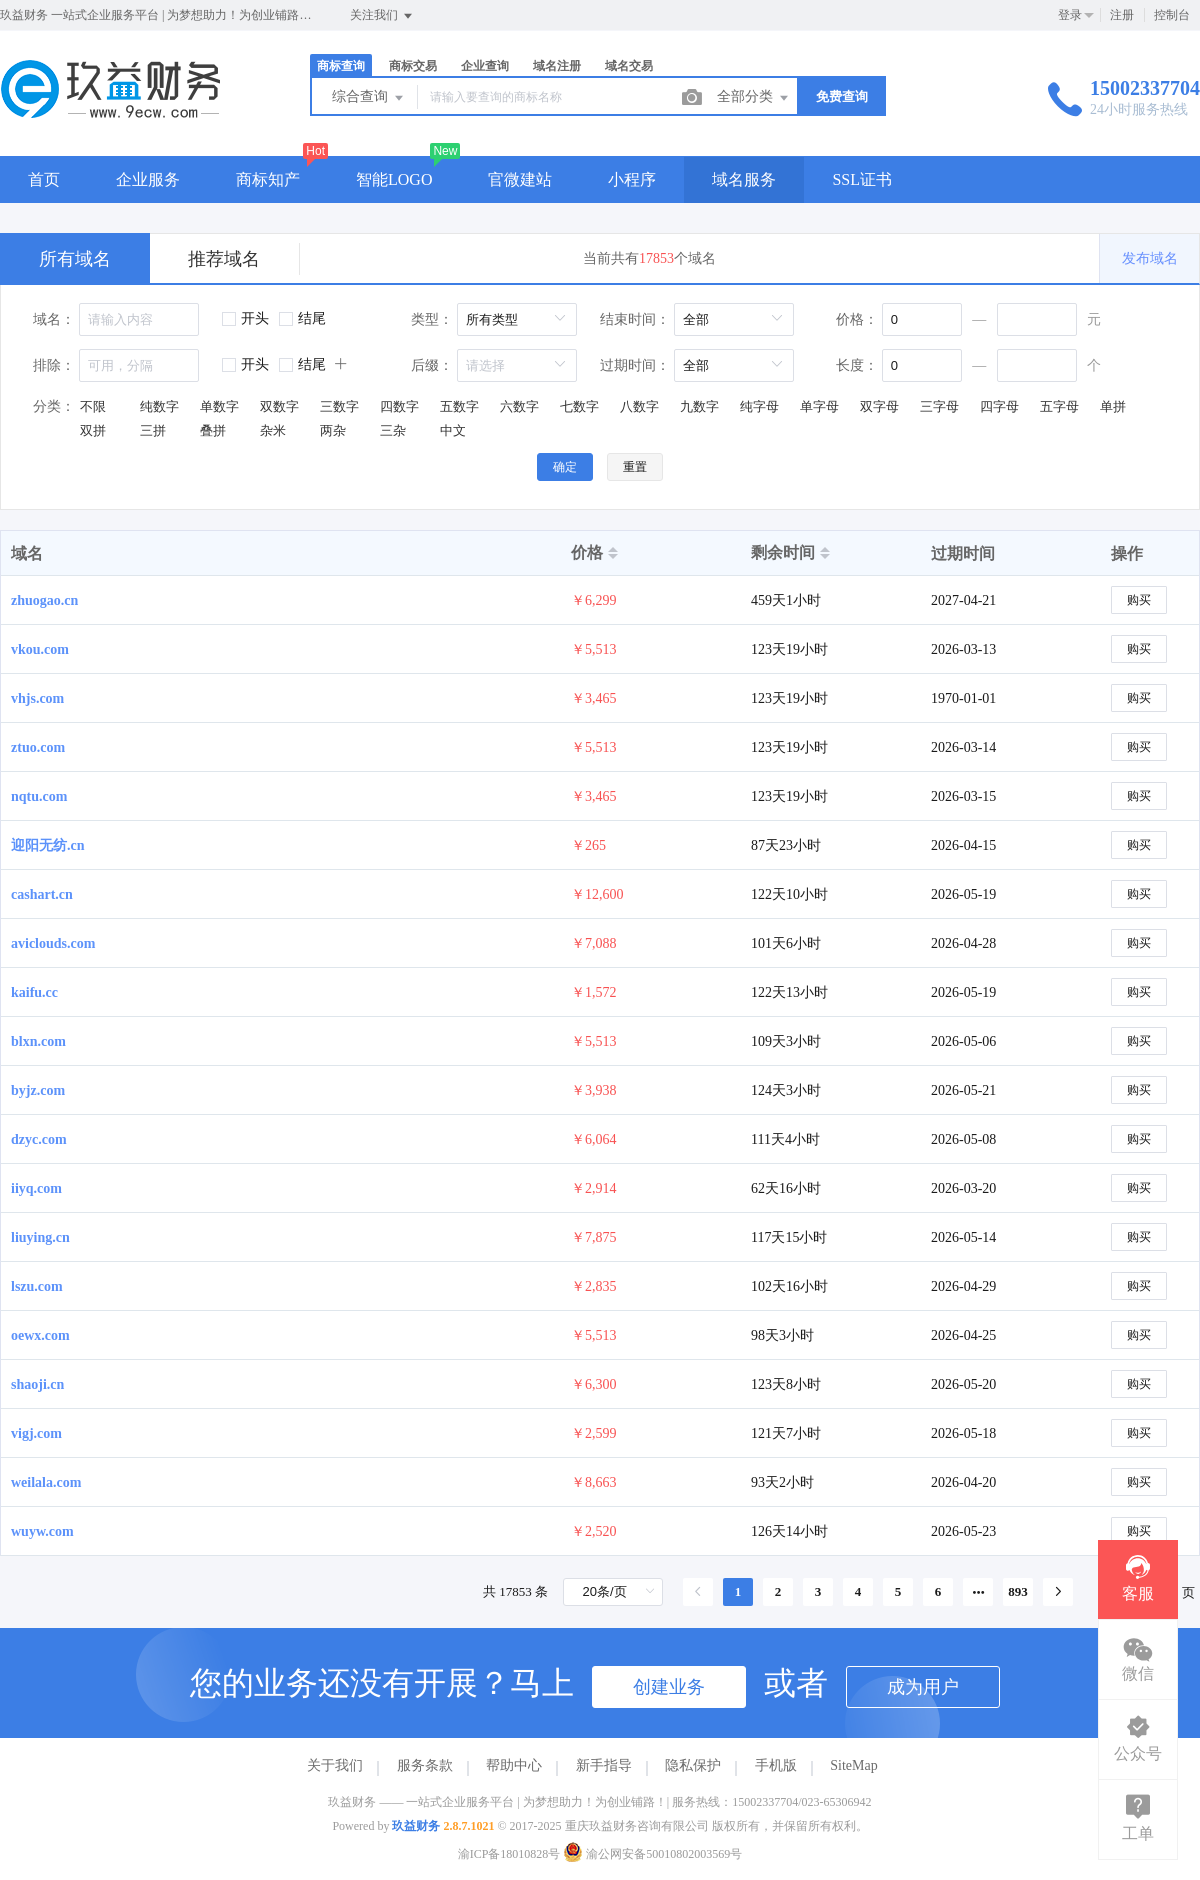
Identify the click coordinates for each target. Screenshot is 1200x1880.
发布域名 (1150, 258)
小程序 (632, 179)
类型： (432, 319)
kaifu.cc (34, 992)
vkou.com (40, 649)
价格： (857, 319)
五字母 (1059, 406)
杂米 (273, 430)
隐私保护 (693, 1765)
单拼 (1113, 406)
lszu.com (37, 1286)
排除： (54, 365)
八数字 (639, 406)
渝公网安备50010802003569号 (652, 1854)
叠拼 (213, 430)
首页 (44, 179)
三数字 (339, 406)
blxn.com (38, 1041)
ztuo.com (38, 747)
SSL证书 (862, 179)
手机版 (776, 1765)
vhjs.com (37, 698)
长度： (857, 365)
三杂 (393, 430)
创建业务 (669, 1687)
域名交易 (629, 66)
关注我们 (382, 16)
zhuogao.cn (44, 600)
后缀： (432, 365)
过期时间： (635, 365)
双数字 (279, 406)
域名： (54, 319)
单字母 (819, 406)
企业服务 (148, 179)
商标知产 (268, 179)
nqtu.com (39, 796)
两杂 (333, 430)
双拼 (93, 430)
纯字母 (759, 406)
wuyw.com (42, 1531)
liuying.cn (40, 1237)
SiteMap (853, 1765)
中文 (453, 430)
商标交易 (413, 66)
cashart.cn (42, 894)
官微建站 (520, 179)
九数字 (699, 406)
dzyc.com (39, 1139)
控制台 (1172, 15)
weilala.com (46, 1482)
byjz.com (38, 1090)
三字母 (939, 406)
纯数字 (159, 406)
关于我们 (335, 1765)
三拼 (153, 430)
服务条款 (425, 1765)
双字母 (879, 406)
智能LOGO (394, 179)
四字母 (999, 406)
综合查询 (369, 98)
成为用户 (923, 1687)
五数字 (459, 406)
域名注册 (557, 66)
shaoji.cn (37, 1384)
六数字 (519, 406)
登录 (1070, 15)
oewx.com (40, 1335)
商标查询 (341, 66)
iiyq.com (36, 1188)
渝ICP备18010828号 (509, 1854)
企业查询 (485, 66)
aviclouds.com (53, 943)
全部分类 (754, 98)
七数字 (579, 406)
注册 (1122, 15)
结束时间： (635, 319)
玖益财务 (416, 1826)
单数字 (219, 406)
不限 (93, 406)
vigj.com (36, 1433)
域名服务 (744, 179)
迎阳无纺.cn (48, 845)
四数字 (399, 406)
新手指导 (604, 1765)
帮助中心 (514, 1765)
